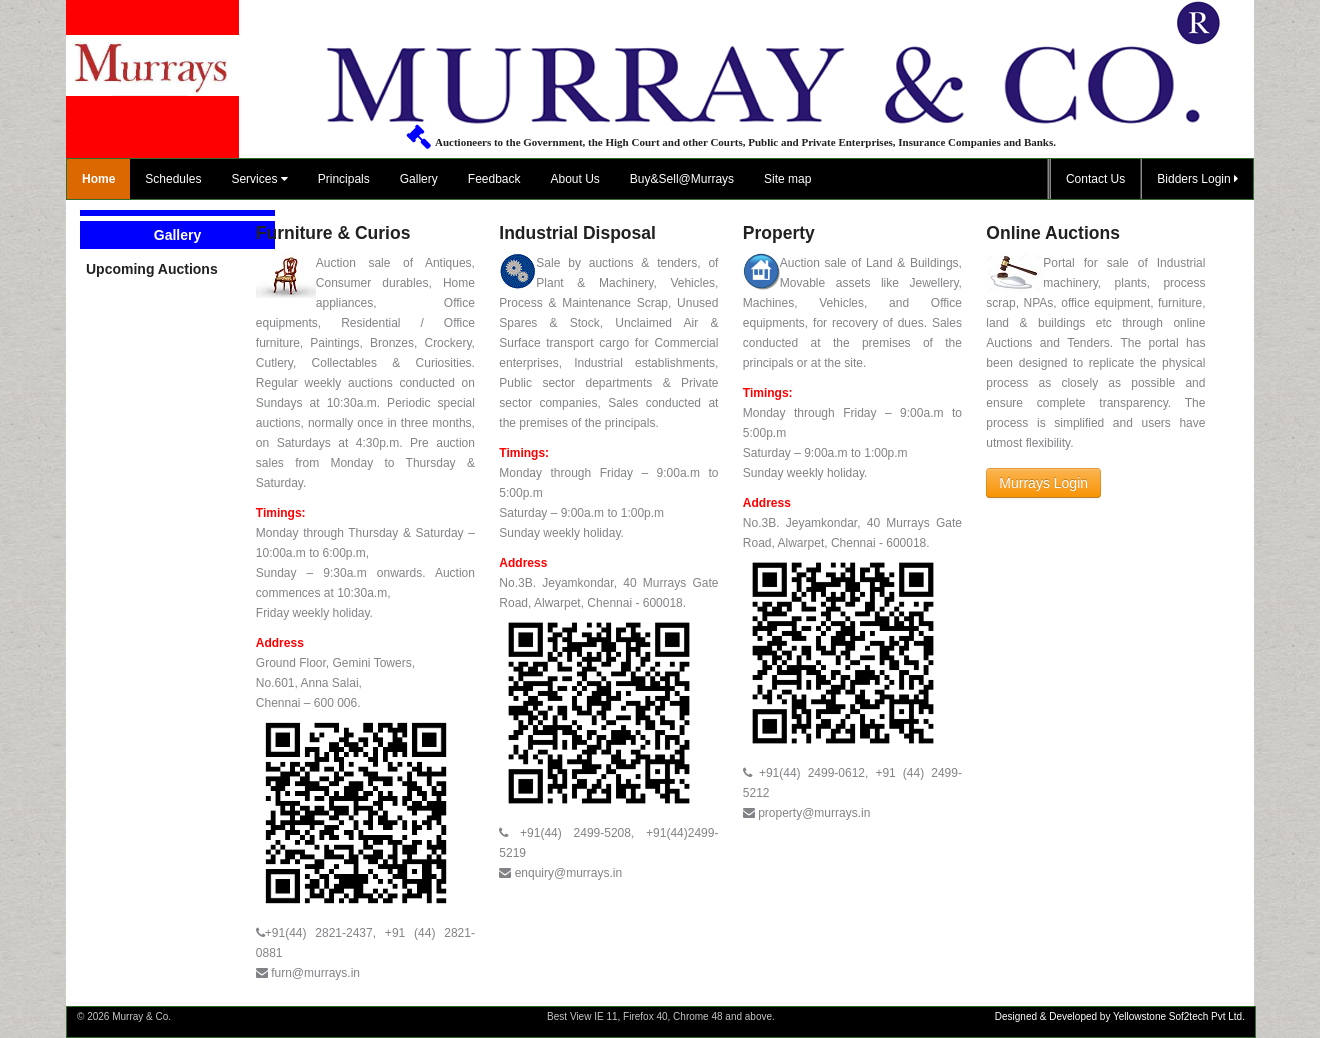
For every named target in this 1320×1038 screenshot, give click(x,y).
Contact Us (1095, 179)
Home (98, 179)
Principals (344, 179)
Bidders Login (1197, 179)
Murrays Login (1043, 483)
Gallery (419, 179)
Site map (787, 179)
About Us (575, 179)
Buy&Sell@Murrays (682, 179)
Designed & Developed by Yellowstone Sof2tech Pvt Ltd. (1120, 1016)
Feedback (494, 179)
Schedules (173, 179)
